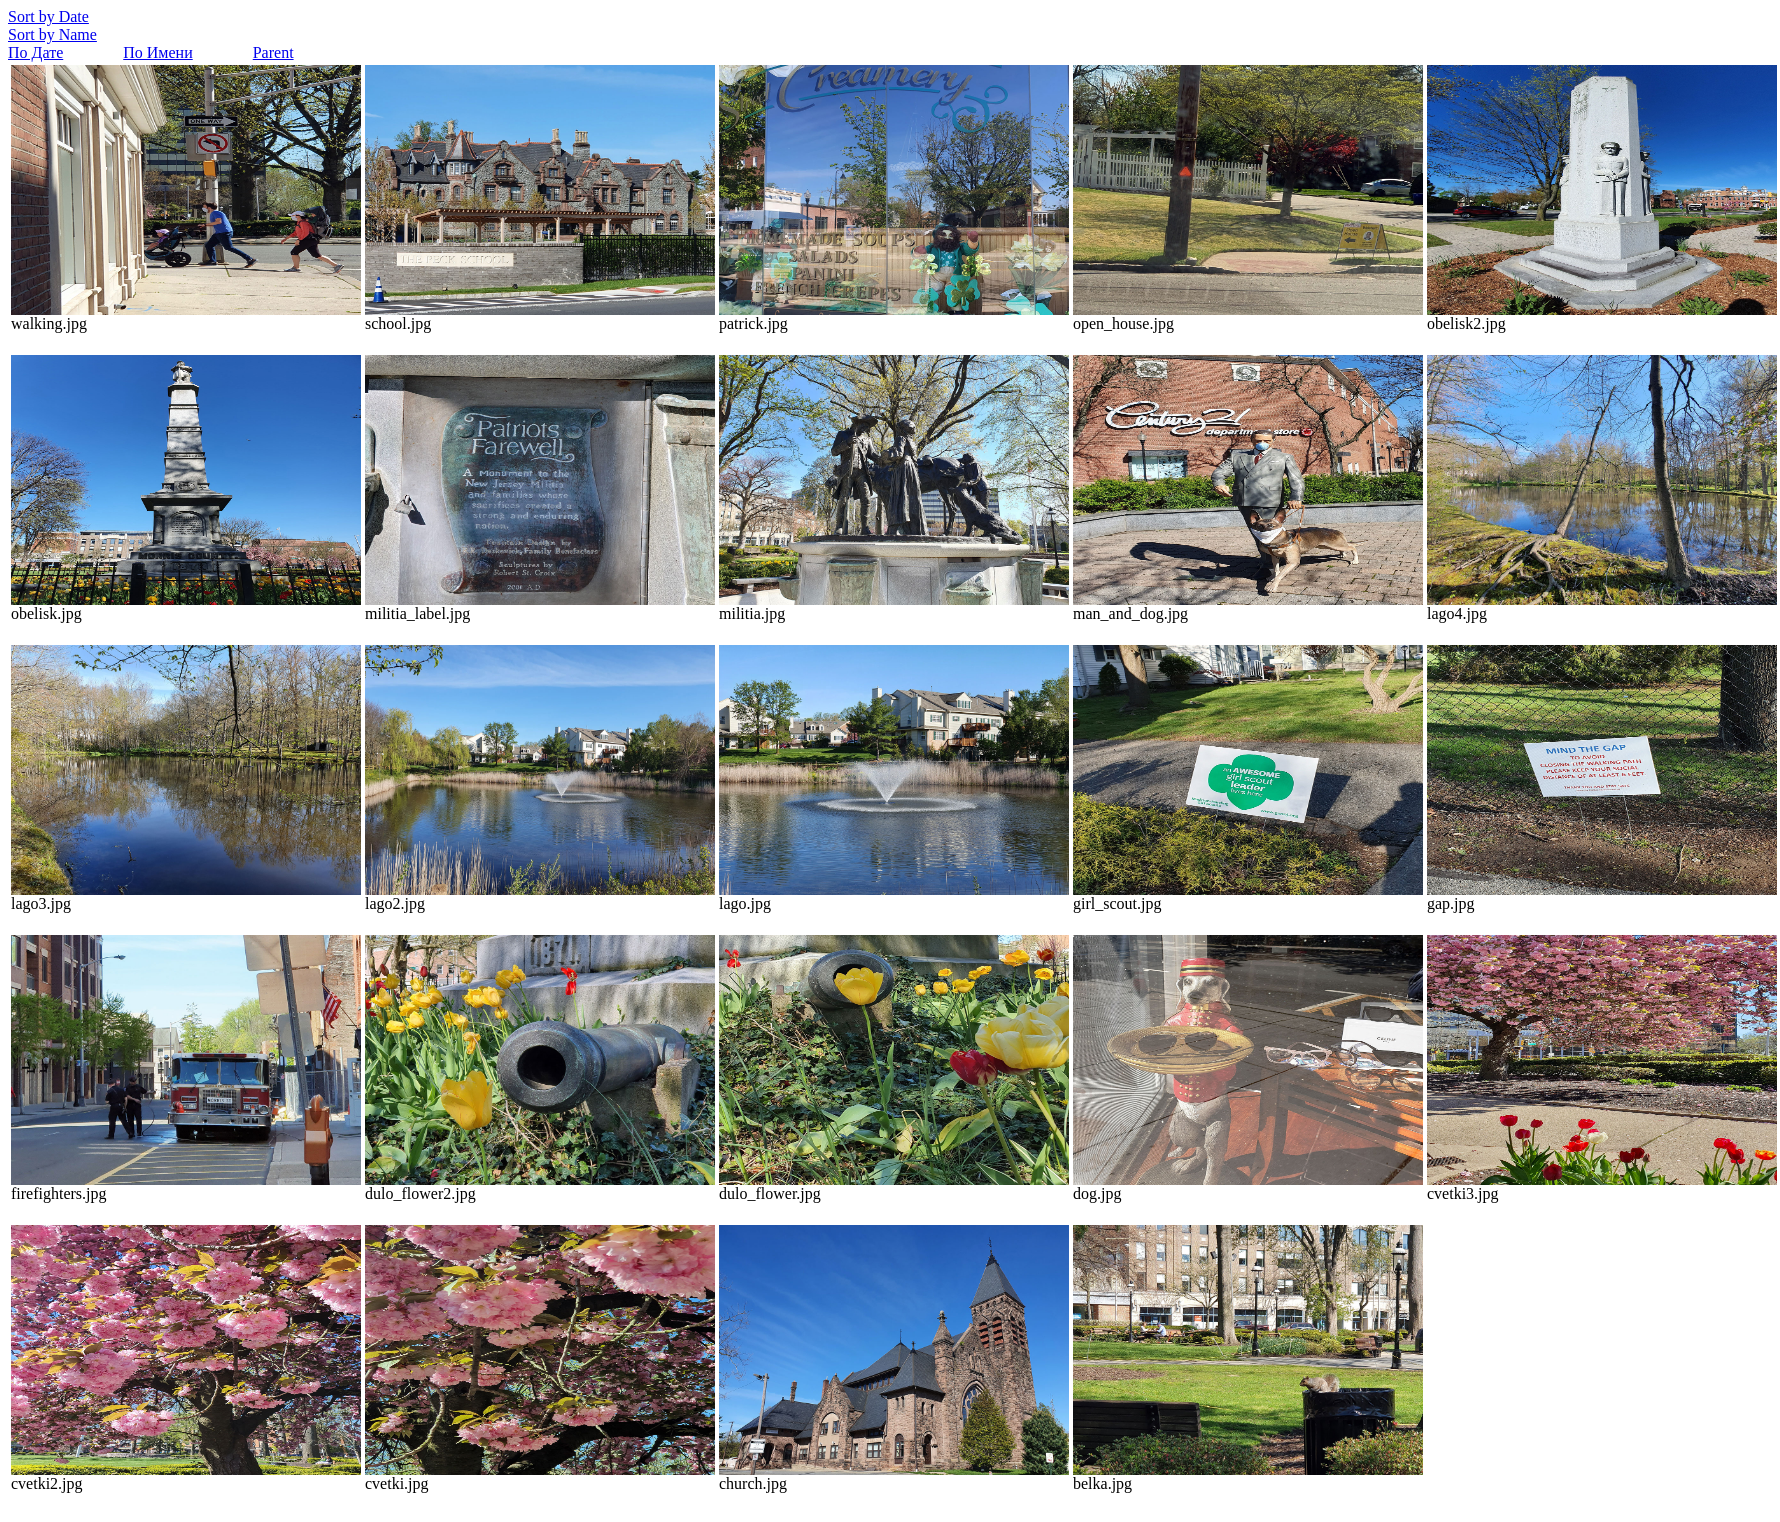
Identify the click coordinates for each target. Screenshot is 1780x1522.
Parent (273, 52)
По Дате (35, 52)
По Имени (157, 52)
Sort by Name (52, 34)
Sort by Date (48, 16)
